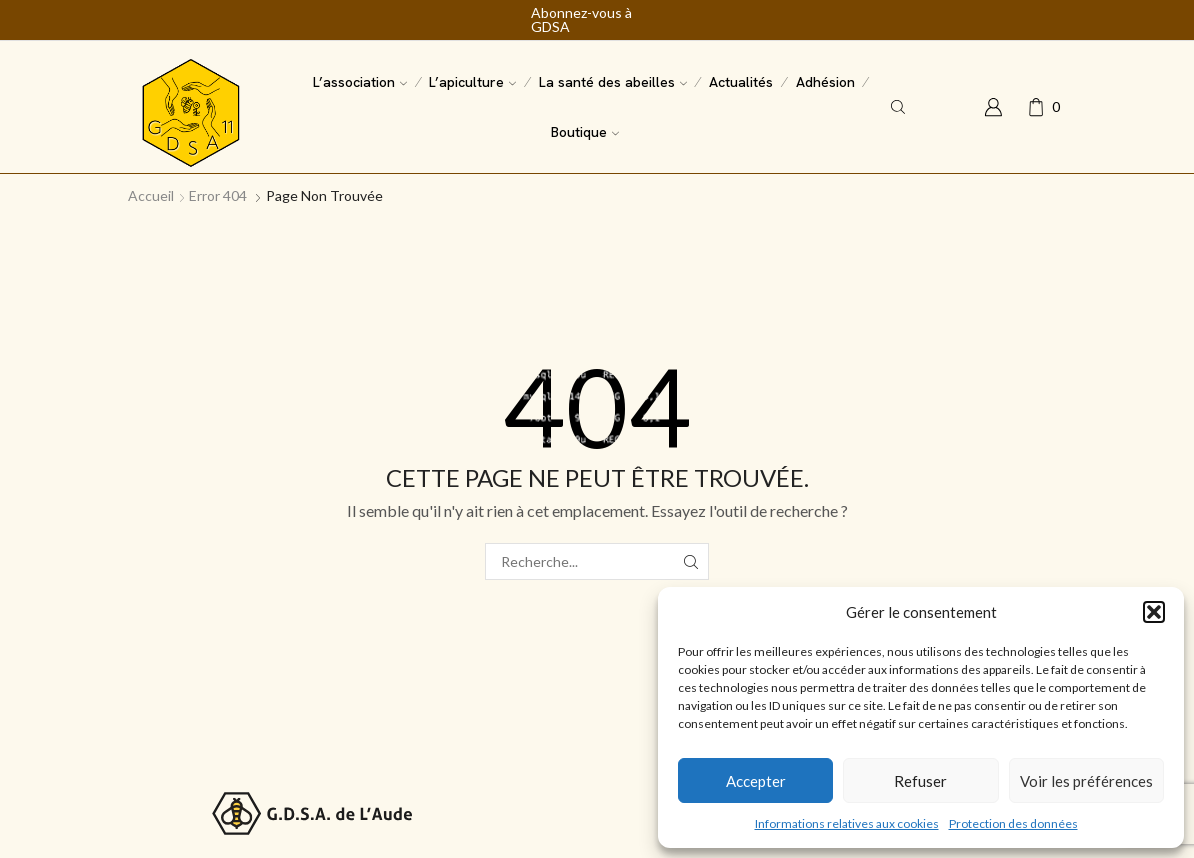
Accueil (151, 195)
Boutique (585, 132)
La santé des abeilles (613, 82)
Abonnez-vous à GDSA (581, 20)
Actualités (741, 82)
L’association (360, 82)
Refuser (920, 781)
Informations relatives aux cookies (847, 823)
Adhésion (825, 82)
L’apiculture (472, 82)
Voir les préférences (1086, 781)
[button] (1154, 612)
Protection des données (1013, 823)
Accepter (756, 781)
